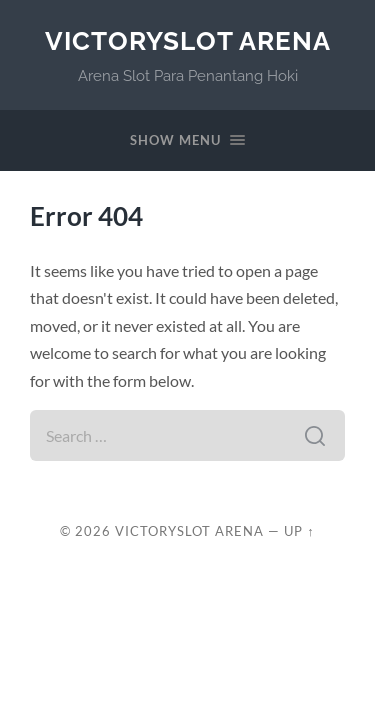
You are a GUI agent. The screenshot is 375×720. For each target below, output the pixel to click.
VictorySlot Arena (188, 40)
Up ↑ (299, 531)
